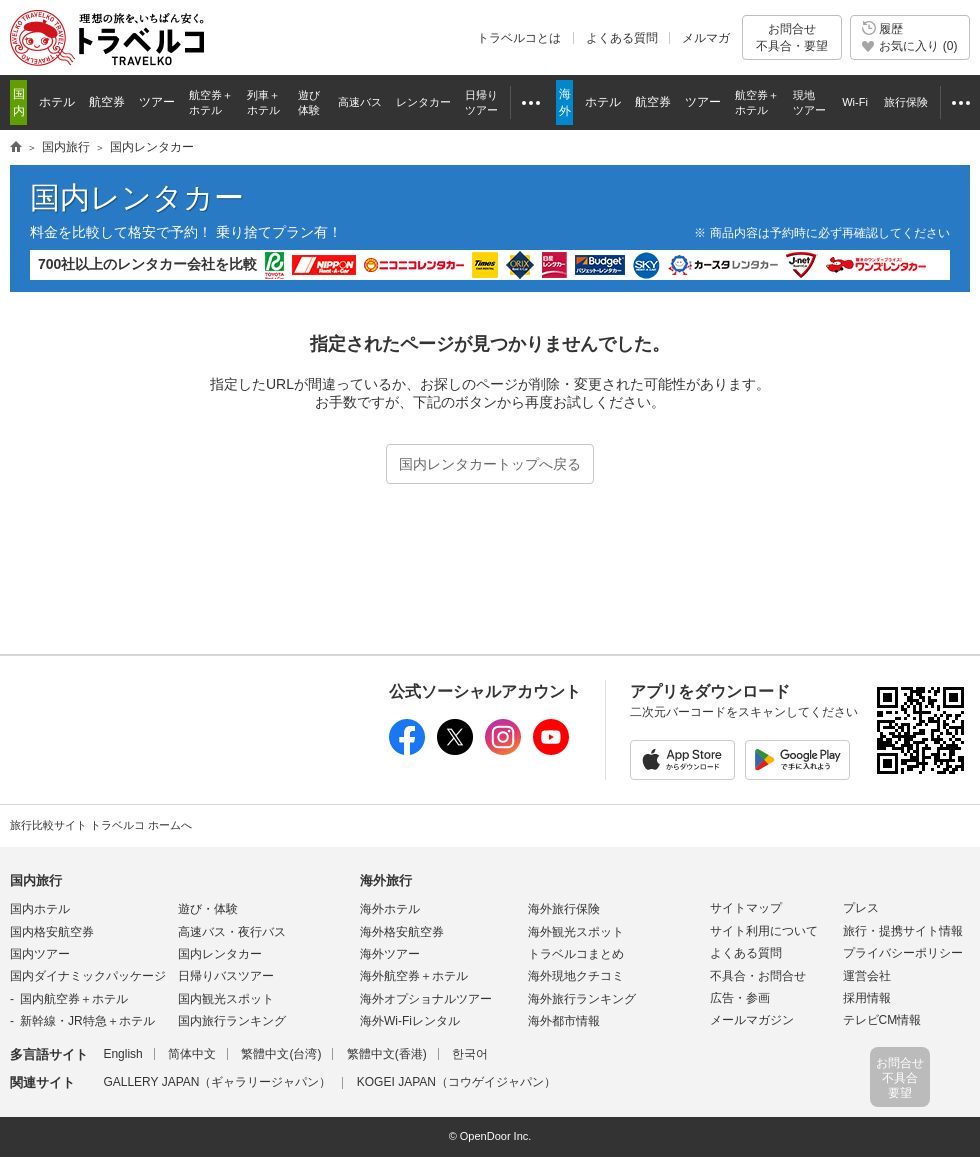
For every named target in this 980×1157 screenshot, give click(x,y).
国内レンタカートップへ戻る (490, 464)
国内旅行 (36, 880)
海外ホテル (390, 909)
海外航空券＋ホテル (414, 976)
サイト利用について (764, 931)
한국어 (470, 1054)
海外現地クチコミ (576, 976)
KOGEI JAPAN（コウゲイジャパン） (456, 1082)
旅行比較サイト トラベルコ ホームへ (101, 825)
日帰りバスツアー (226, 976)
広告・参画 (740, 998)
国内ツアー (40, 954)
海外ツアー (390, 954)
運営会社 (867, 976)
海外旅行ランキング (582, 999)
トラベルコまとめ (576, 954)
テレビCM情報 (882, 1020)
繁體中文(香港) (387, 1054)
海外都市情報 (564, 1021)
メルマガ (706, 38)
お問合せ (792, 37)
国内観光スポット (226, 999)
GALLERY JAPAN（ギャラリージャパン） (217, 1082)
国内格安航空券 (52, 932)
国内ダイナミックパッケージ (88, 976)
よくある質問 (622, 38)
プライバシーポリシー (903, 953)
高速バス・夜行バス (232, 932)
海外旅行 (386, 880)
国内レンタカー (137, 197)
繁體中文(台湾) (281, 1054)
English (122, 1054)
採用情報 (867, 998)
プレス (861, 908)
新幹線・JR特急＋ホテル (87, 1021)
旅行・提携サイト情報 (903, 931)
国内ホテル (40, 909)
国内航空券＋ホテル (74, 999)
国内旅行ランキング (232, 1021)
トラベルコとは (519, 38)
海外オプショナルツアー (426, 999)
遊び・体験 (208, 909)
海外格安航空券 (402, 932)
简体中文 (192, 1054)
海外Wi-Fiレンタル (410, 1021)
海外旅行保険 (564, 909)
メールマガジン (752, 1020)
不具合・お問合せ (758, 976)
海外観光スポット (576, 932)
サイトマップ (746, 908)
